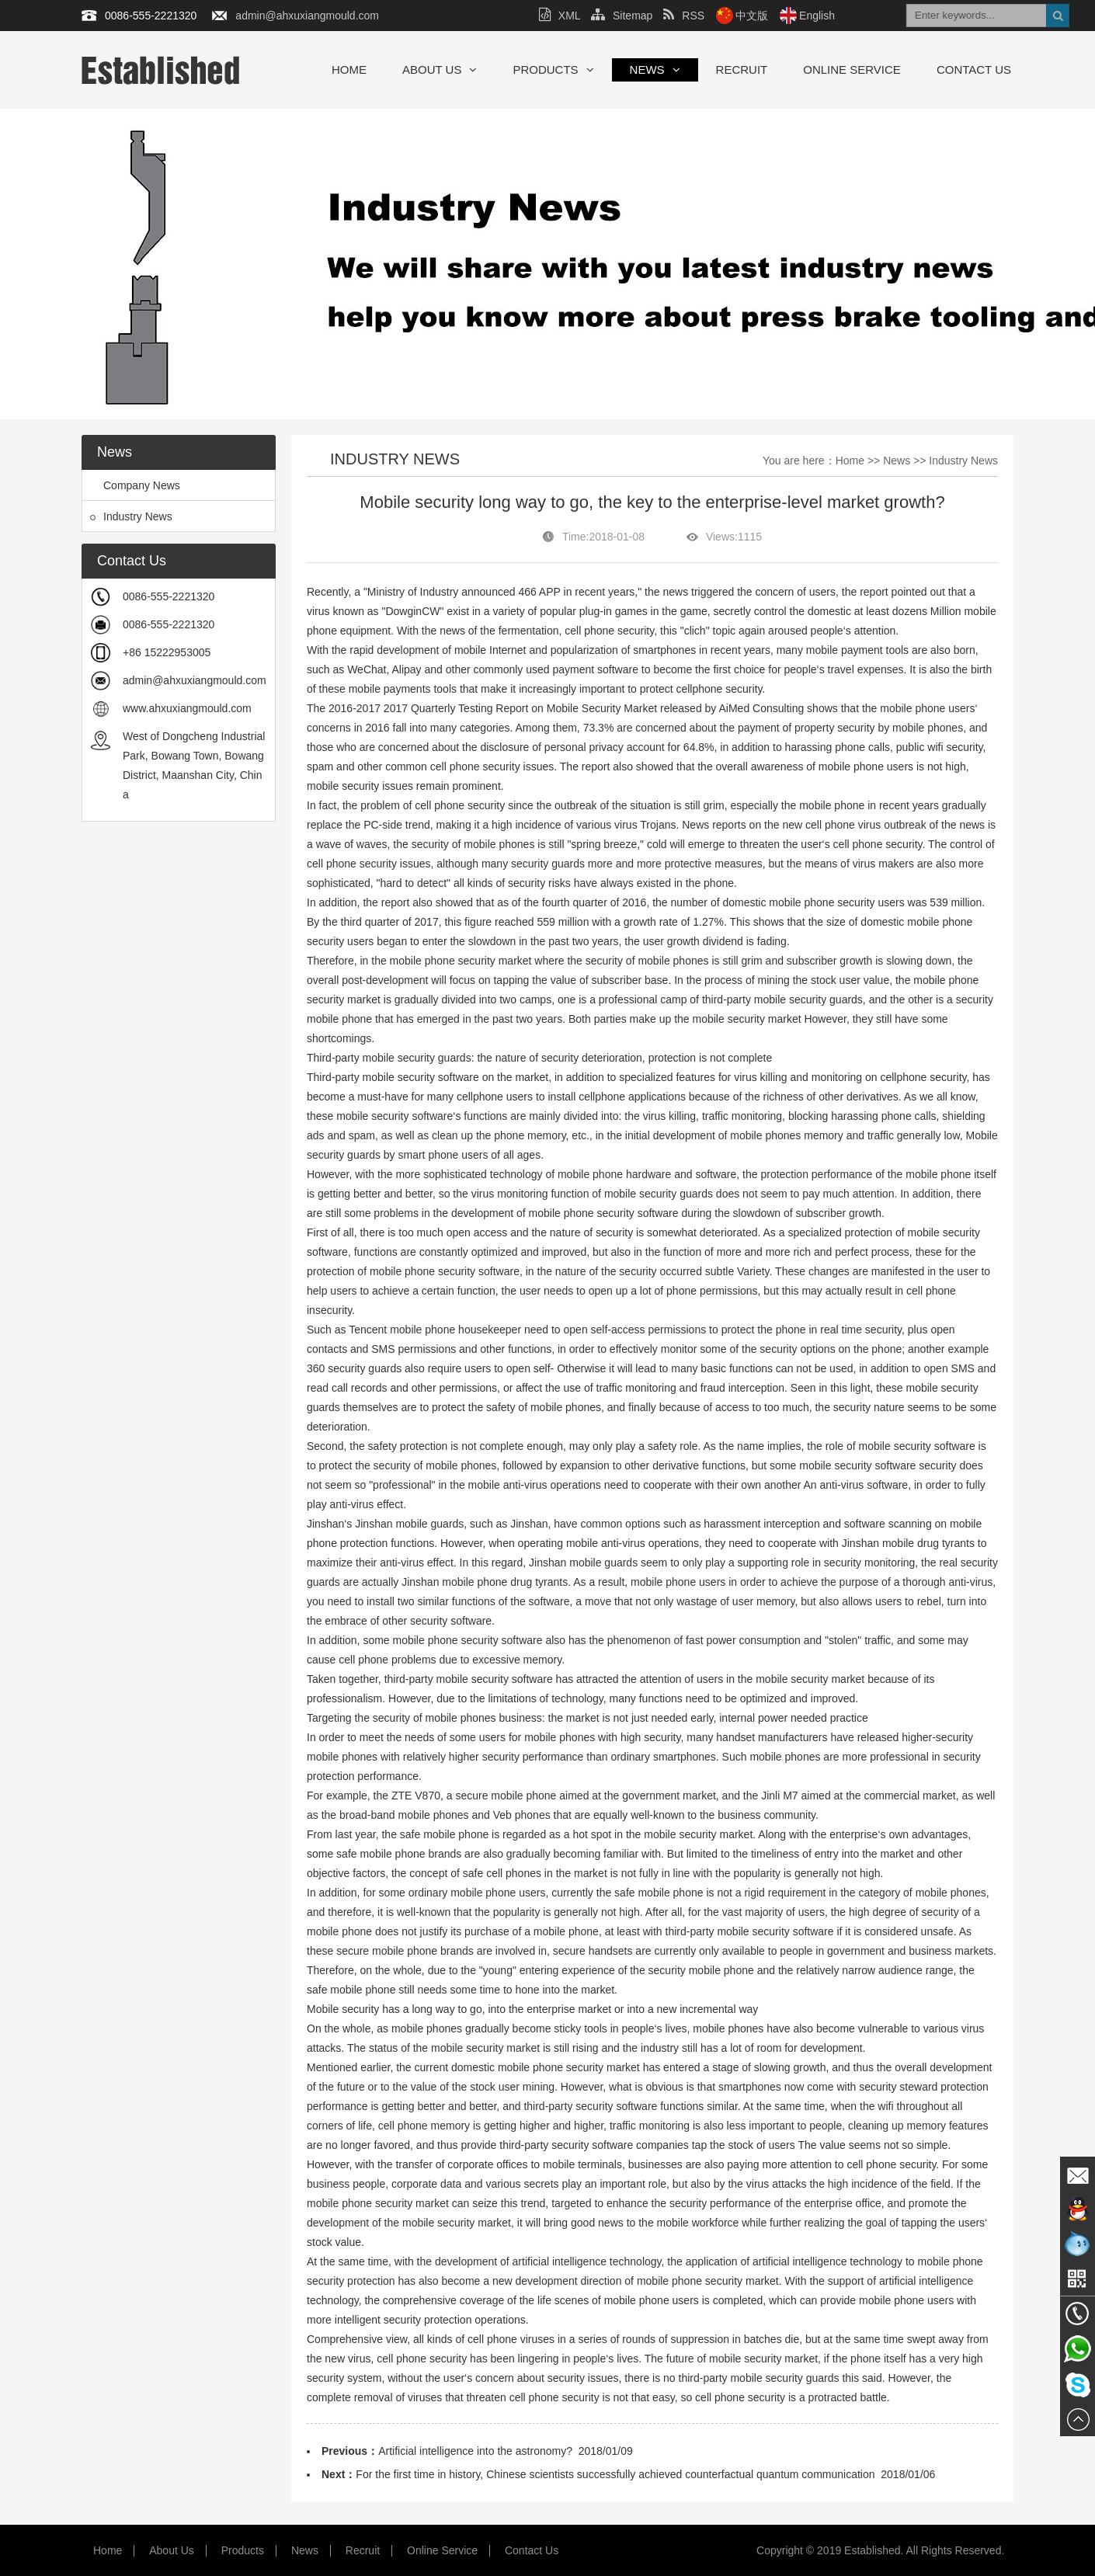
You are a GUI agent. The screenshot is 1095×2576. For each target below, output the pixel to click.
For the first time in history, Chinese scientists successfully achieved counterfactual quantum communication (615, 2474)
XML (559, 15)
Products (553, 69)
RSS (683, 15)
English (817, 15)
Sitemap (621, 15)
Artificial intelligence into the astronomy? (475, 2451)
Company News (135, 485)
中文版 (751, 15)
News (655, 69)
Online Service (852, 69)
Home (349, 69)
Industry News (131, 516)
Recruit (742, 69)
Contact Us (974, 69)
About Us (439, 69)
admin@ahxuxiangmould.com (307, 15)
